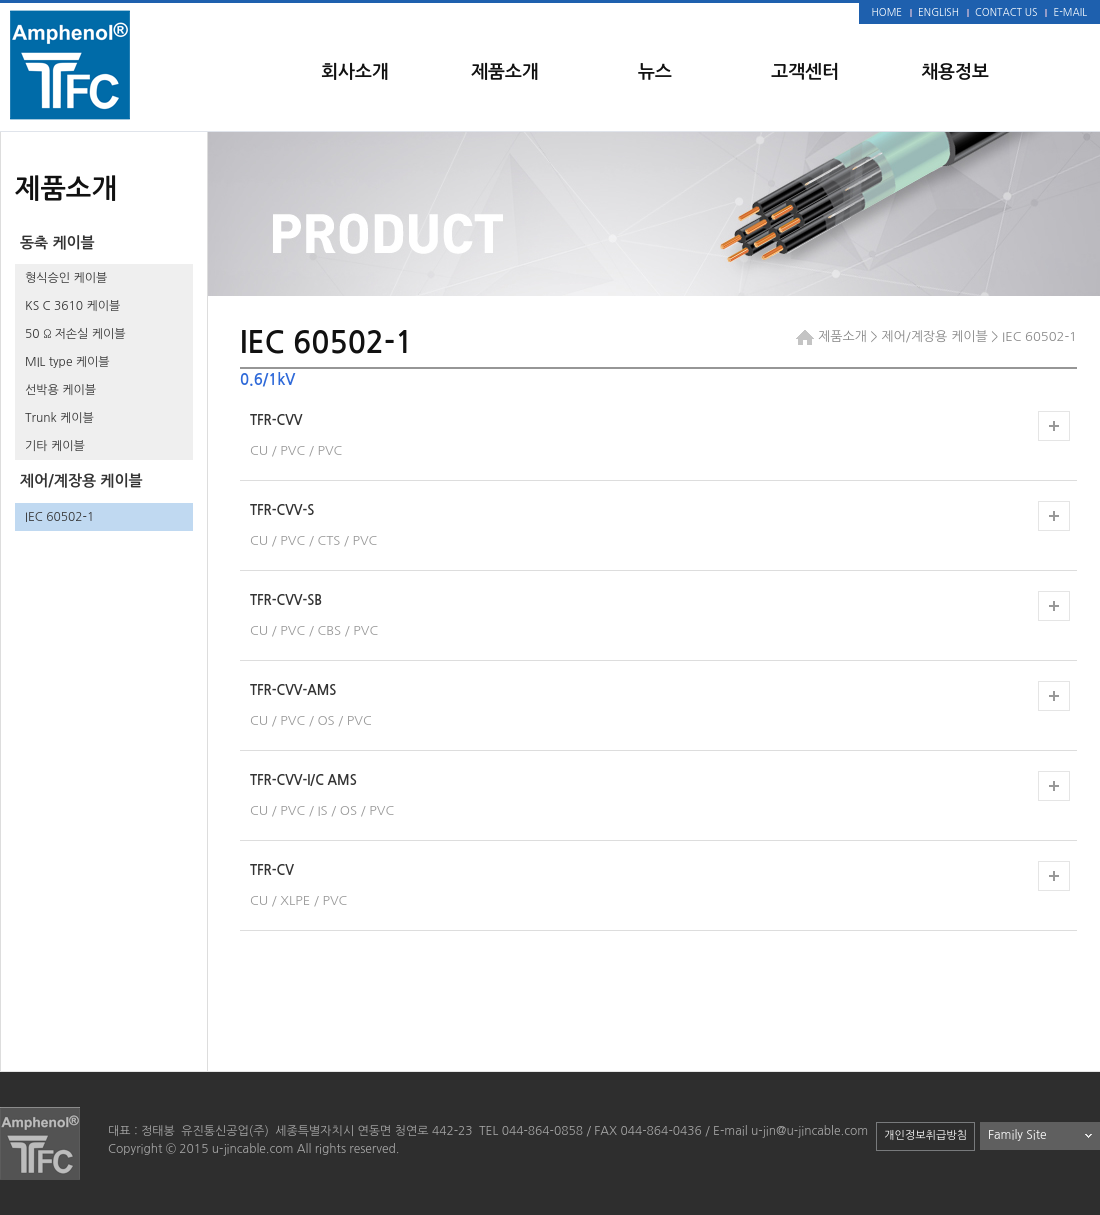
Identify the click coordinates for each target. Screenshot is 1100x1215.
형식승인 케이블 (66, 278)
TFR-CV (272, 870)
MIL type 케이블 (67, 362)
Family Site (1017, 1135)
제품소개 (505, 72)
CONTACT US (1006, 12)
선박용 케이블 (60, 390)
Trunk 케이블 (59, 418)
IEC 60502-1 (59, 517)
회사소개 (355, 72)
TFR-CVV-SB (286, 600)
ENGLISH (938, 12)
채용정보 (955, 72)
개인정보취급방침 (925, 1135)
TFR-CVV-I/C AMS (303, 780)
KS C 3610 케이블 (72, 306)
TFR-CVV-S (282, 510)
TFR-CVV (276, 420)
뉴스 (655, 72)
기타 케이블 (55, 446)
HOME (887, 12)
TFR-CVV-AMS (293, 690)
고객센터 (805, 72)
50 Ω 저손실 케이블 (75, 334)
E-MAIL (1070, 12)
